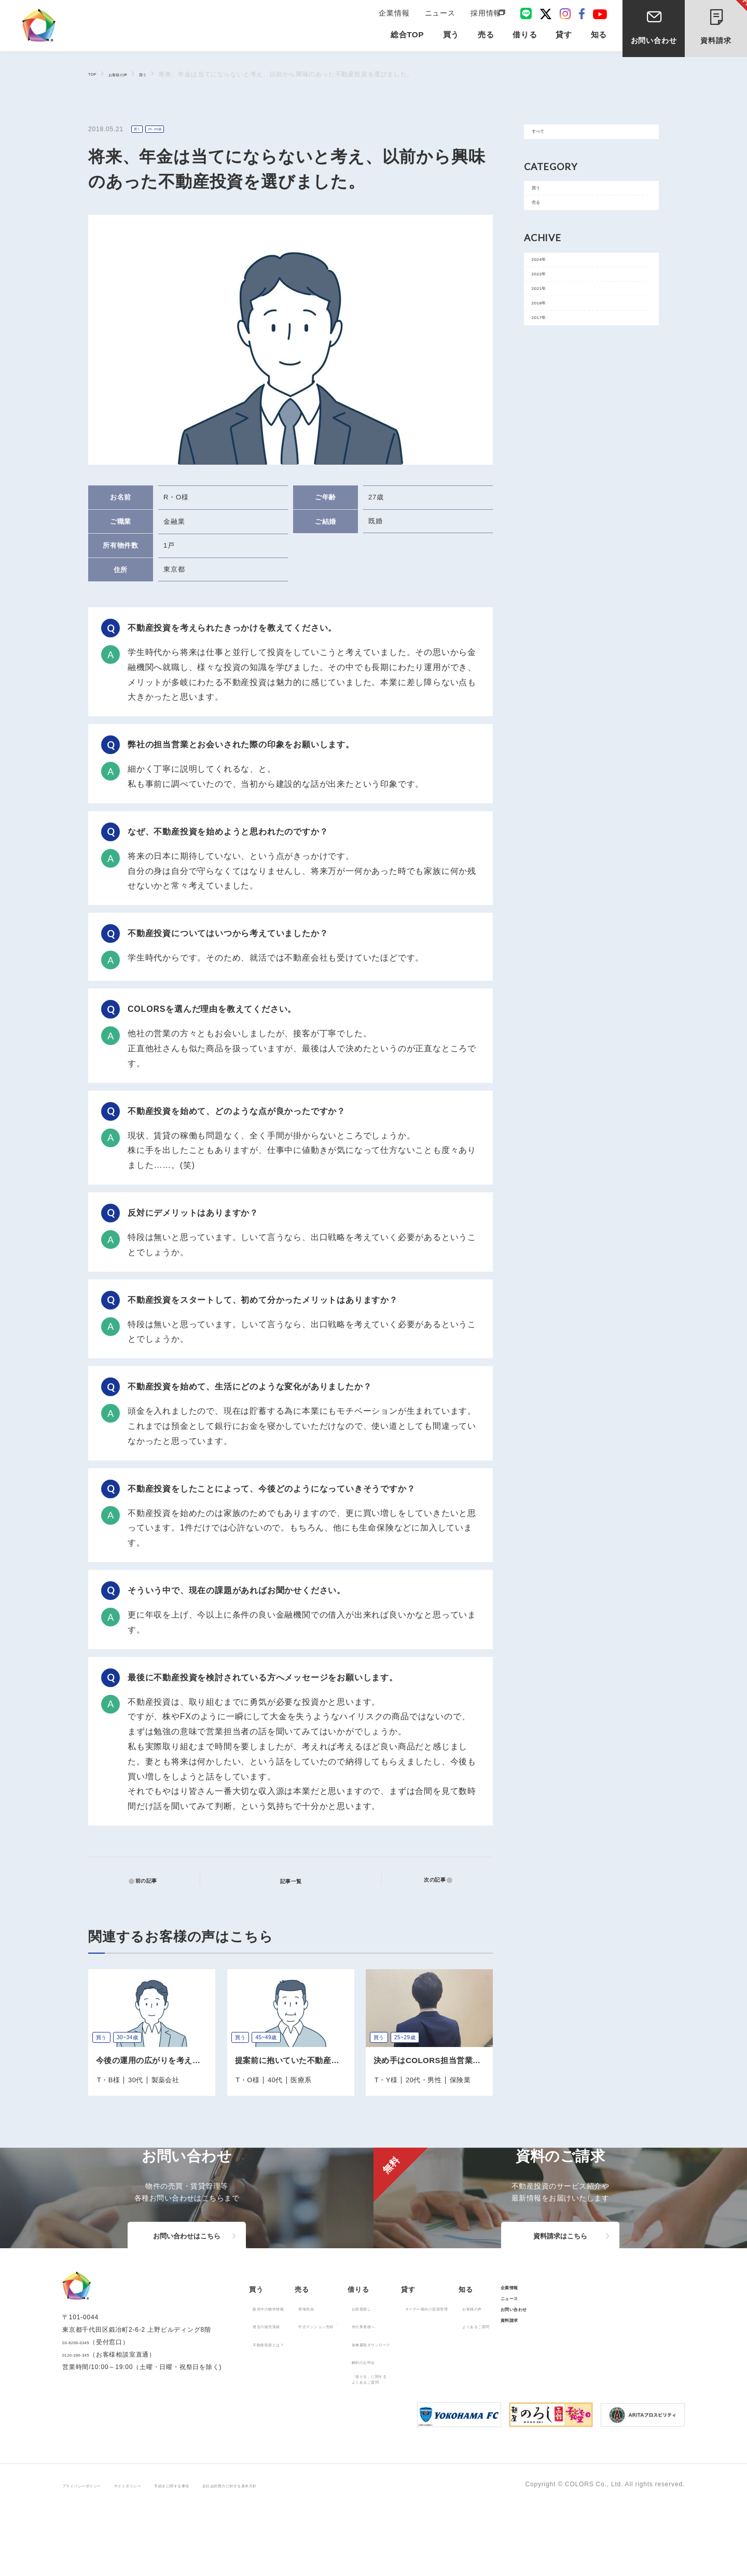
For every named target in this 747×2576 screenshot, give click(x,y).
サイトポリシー (165, 2555)
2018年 (548, 361)
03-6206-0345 (84, 2424)
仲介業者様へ (427, 2392)
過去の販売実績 (278, 2392)
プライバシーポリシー (95, 2555)
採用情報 (484, 17)
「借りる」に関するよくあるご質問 (437, 2448)
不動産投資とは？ (281, 2410)
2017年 (548, 384)
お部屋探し (423, 2374)
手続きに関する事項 (231, 2555)
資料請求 (724, 25)
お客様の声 (130, 74)
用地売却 (338, 2374)
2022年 (548, 314)
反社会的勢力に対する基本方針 (320, 2555)
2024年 (548, 291)
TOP (95, 73)
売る (543, 225)
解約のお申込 (427, 2427)
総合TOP (407, 42)
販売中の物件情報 (281, 2374)
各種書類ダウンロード (440, 2410)
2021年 (548, 337)
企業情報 (397, 17)
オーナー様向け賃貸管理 (526, 2374)
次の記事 (428, 1880)
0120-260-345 (84, 2436)
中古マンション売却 (354, 2392)
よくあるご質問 (602, 2392)
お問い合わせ (653, 46)
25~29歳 (167, 130)
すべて (546, 136)
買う (164, 74)
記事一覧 (297, 1880)
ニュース (440, 17)
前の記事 (152, 1880)
